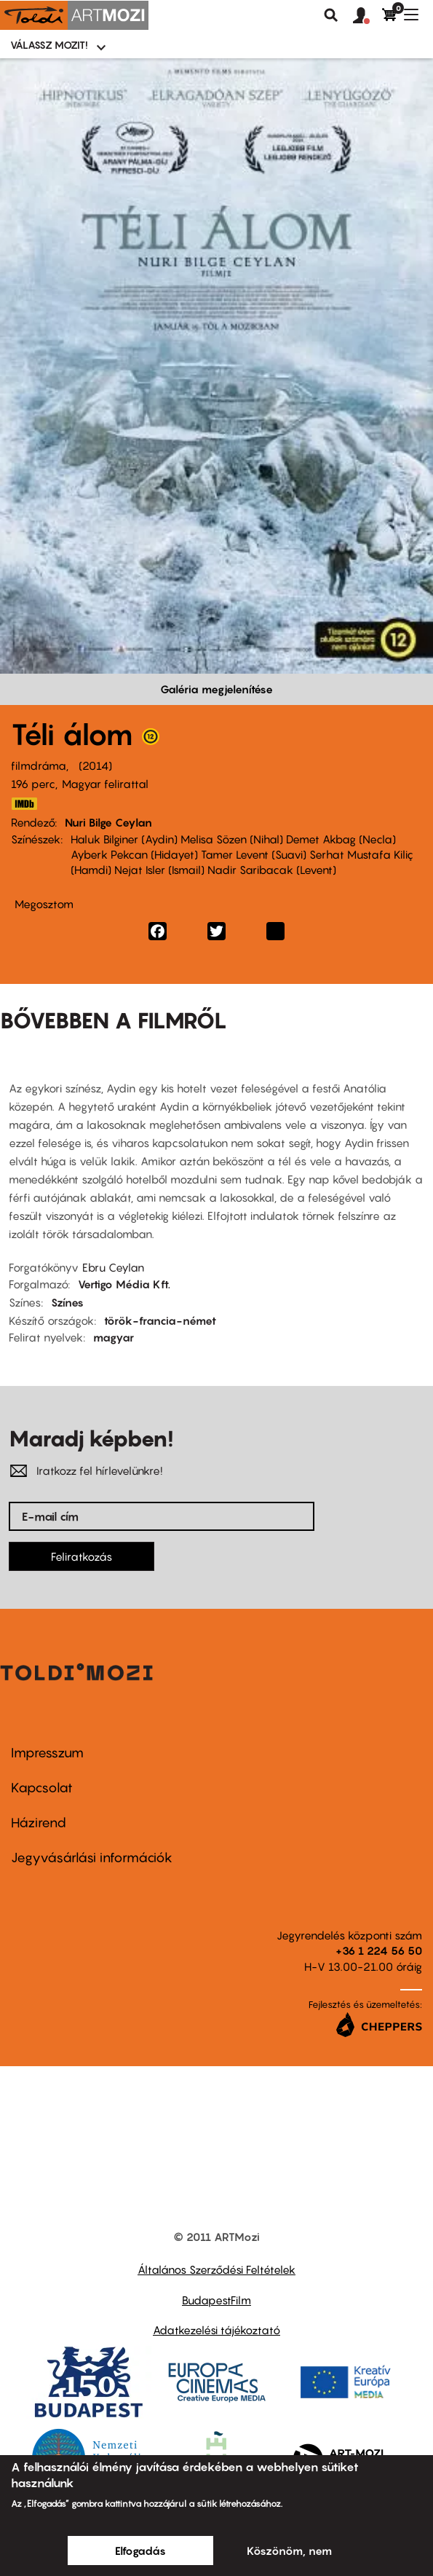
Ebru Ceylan (113, 1267)
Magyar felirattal (105, 783)
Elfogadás (140, 2550)
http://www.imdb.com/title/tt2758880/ (24, 803)
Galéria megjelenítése (216, 689)
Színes (67, 1302)
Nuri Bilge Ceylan (108, 822)
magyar (113, 1337)
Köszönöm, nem (289, 2550)
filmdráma (38, 765)
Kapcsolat (42, 1787)
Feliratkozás (81, 1556)
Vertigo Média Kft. (124, 1284)
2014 (95, 765)
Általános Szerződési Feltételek (216, 2269)
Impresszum (47, 1752)
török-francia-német (160, 1320)
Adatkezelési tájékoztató (216, 2329)
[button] (367, 16)
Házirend (38, 1822)
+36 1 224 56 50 (378, 1950)
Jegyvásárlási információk (91, 1857)
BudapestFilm (216, 2300)
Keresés (331, 15)
